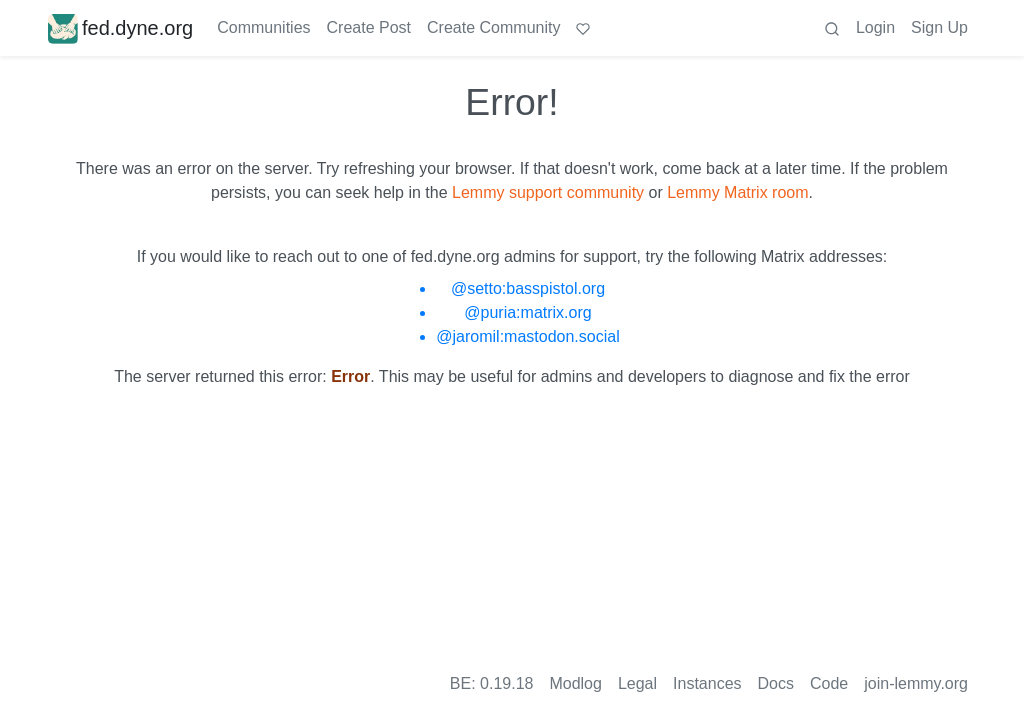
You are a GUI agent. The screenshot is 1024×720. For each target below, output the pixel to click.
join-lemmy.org (916, 683)
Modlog (575, 683)
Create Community (493, 27)
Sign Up (939, 27)
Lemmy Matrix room (737, 192)
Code (829, 683)
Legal (637, 683)
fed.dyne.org (120, 28)
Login (875, 27)
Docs (776, 683)
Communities (263, 27)
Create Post (369, 27)
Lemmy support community (548, 192)
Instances (707, 683)
